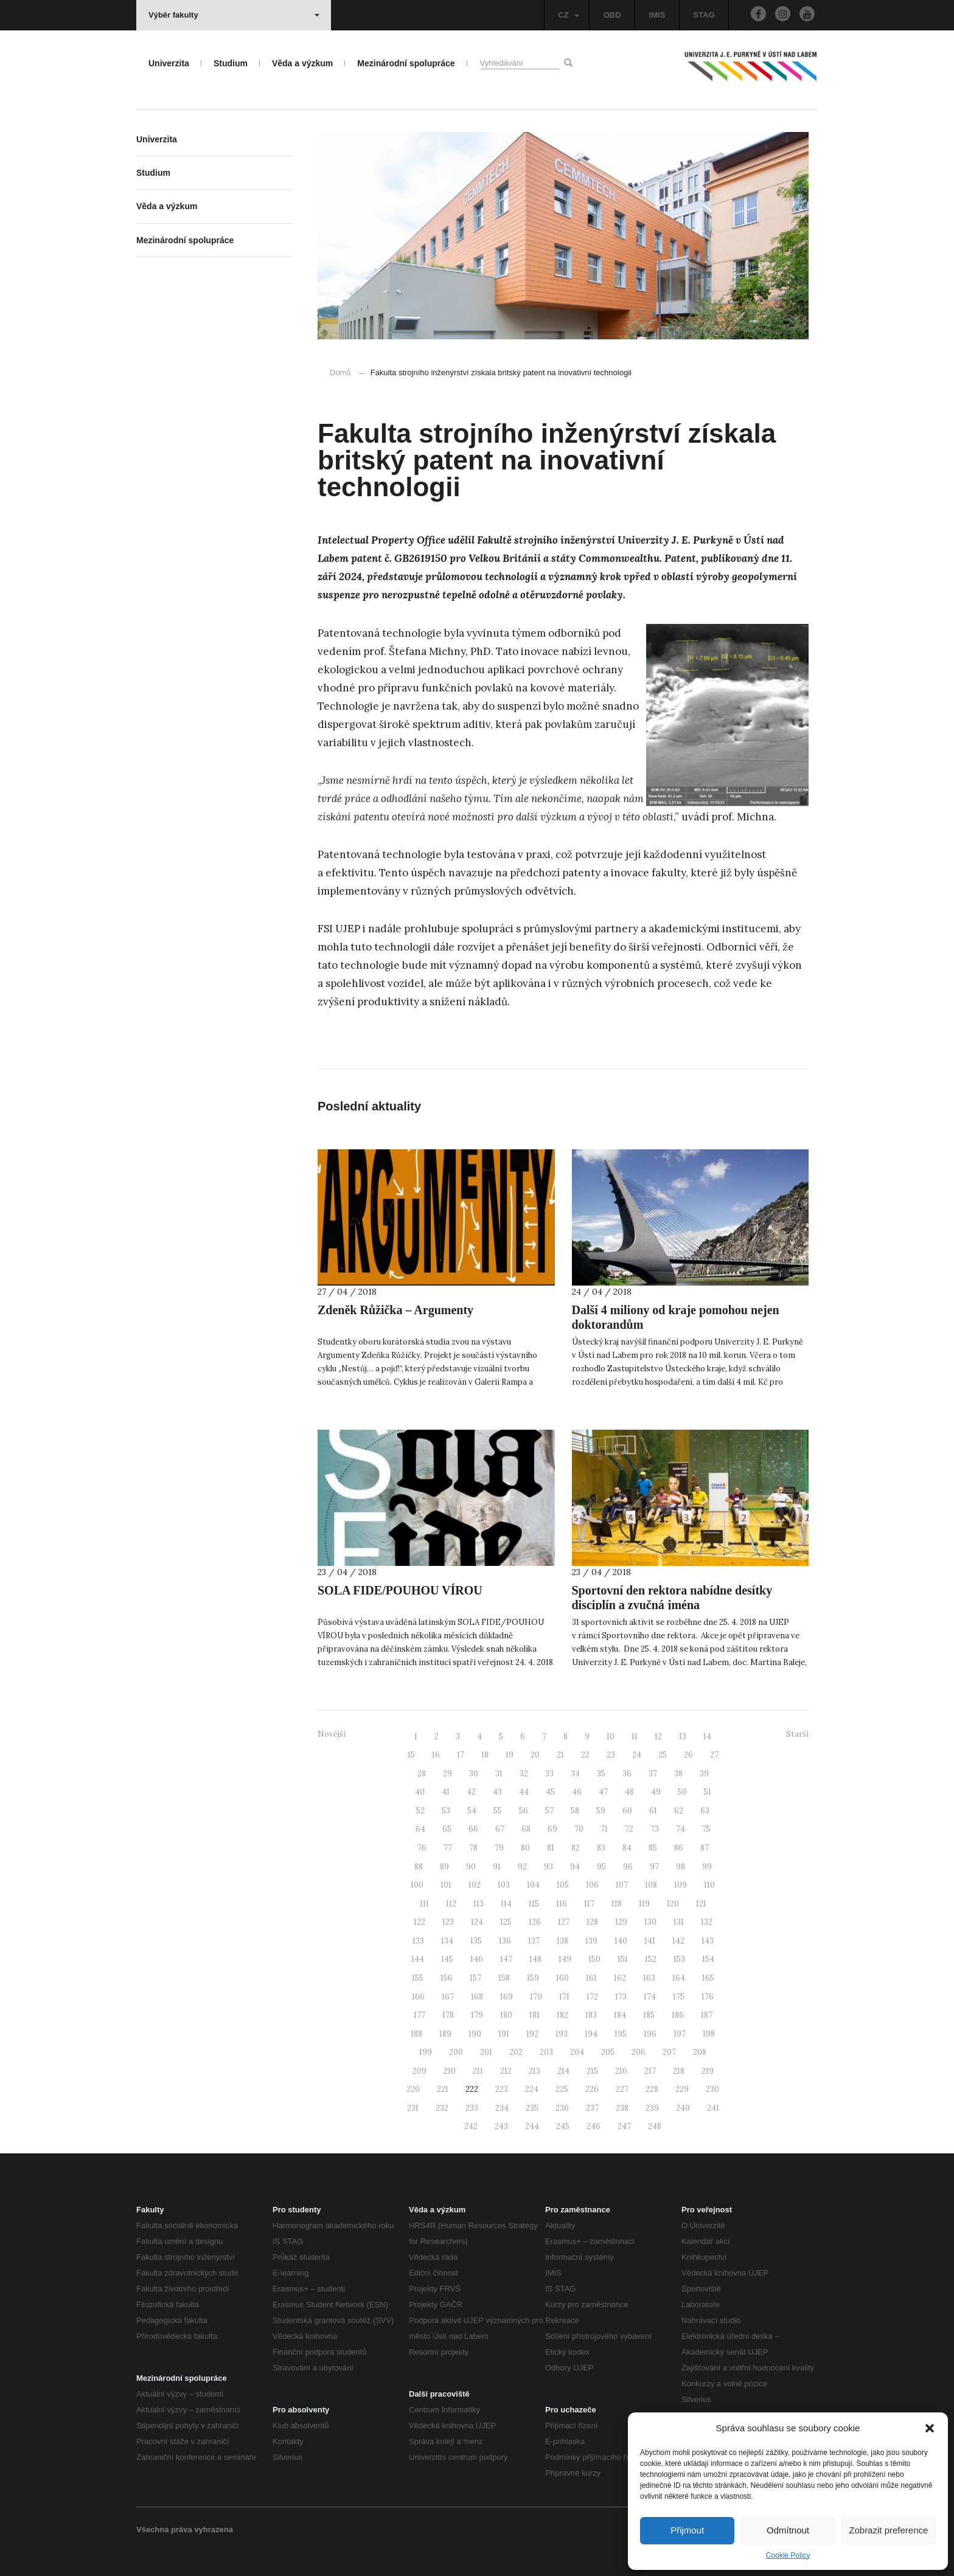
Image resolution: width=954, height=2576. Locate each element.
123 (448, 1922)
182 (562, 2015)
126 (535, 1922)
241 (713, 2108)
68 (526, 1829)
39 (704, 1773)
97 (654, 1866)
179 (477, 2015)
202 (516, 2052)
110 (709, 1885)
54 (471, 1811)
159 (533, 1978)
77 (448, 1848)
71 (604, 1829)
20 (535, 1755)
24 (636, 1755)
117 (589, 1904)
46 (577, 1792)
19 (510, 1755)
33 (549, 1773)
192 (532, 2034)
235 (532, 2108)
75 (706, 1829)
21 (560, 1755)
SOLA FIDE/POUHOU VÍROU (400, 1590)
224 (531, 2089)
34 (575, 1773)
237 (592, 2108)
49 (656, 1792)
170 (536, 1997)
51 (707, 1792)
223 (501, 2089)
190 (474, 2034)
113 (478, 1904)
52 (420, 1811)
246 (594, 2126)
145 (447, 1959)
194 (591, 2034)
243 (501, 2126)
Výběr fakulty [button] (233, 14)
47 (603, 1792)
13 (682, 1736)
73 (654, 1829)
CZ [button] (568, 14)
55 (497, 1811)
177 (419, 2015)
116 (561, 1904)
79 (499, 1848)
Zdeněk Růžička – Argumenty (395, 1310)
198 (709, 2034)
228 (652, 2089)
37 (653, 1773)
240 (683, 2108)
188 (416, 2034)
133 (418, 1941)
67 (499, 1829)
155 (417, 1978)
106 (592, 1885)
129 (621, 1922)
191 (503, 2034)
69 (552, 1829)
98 (680, 1866)
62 (678, 1811)
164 (678, 1978)
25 (662, 1755)
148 (535, 1959)
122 (419, 1922)
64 (420, 1829)
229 (682, 2089)
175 (678, 1997)
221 (442, 2089)
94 (575, 1866)
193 (561, 2034)
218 (678, 2071)
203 (546, 2052)
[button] (930, 2428)
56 (523, 1811)
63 (704, 1811)
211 (478, 2071)
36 (627, 1773)
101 (445, 1885)
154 (708, 1959)
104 (533, 1885)
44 (524, 1792)
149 (565, 1959)
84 (627, 1848)
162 (620, 1978)
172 (592, 1997)
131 (679, 1922)
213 (534, 2071)
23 (611, 1755)
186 (678, 2015)
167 (448, 1997)
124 (477, 1922)
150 (594, 1959)
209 (420, 2071)
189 (445, 2034)
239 (652, 2108)
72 (629, 1829)
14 (707, 1736)
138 (562, 1941)
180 (506, 2015)
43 (497, 1792)
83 (601, 1848)
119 (644, 1904)
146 (476, 1959)
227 (622, 2089)
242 (471, 2126)
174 (650, 1997)
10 (611, 1736)
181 (534, 2015)
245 (562, 2126)
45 (550, 1792)
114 (506, 1904)
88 (418, 1866)
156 (446, 1978)
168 (477, 1997)
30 (473, 1773)
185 (649, 2015)
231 (413, 2108)
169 (506, 1997)
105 (563, 1885)
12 (658, 1736)
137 (534, 1941)
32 (524, 1773)
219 (708, 2071)
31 (499, 1773)
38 (678, 1773)
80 (525, 1848)
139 (591, 1941)
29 (447, 1773)
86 (678, 1848)
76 (422, 1848)
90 (471, 1866)
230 (712, 2089)
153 (679, 1959)
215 (592, 2071)
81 (550, 1848)
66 (473, 1829)
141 (649, 1941)
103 (504, 1885)
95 (601, 1866)
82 (575, 1848)
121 (701, 1904)
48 (629, 1792)
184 (620, 2015)
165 (708, 1978)
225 (561, 2089)
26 (688, 1755)
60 (627, 1811)
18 (485, 1755)
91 (497, 1866)
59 (600, 1811)
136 (505, 1941)
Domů (340, 372)
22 (585, 1755)
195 (621, 2034)
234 (502, 2108)
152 (650, 1959)
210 (450, 2071)
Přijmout (687, 2530)
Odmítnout (788, 2530)
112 (451, 1904)
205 (608, 2052)
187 (706, 2015)
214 (563, 2071)
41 (446, 1792)
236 (562, 2108)
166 (418, 1997)
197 (680, 2034)
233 (471, 2108)
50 (682, 1792)
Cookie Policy (788, 2555)
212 (506, 2071)
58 (575, 1811)
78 (473, 1848)
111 (424, 1904)
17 (460, 1755)
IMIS (657, 14)
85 (653, 1848)
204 (577, 2052)
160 (562, 1978)
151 (623, 1959)
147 (506, 1959)
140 (621, 1941)
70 (578, 1829)
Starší (797, 1734)
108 (651, 1885)
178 (448, 2015)
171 (564, 1997)
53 (446, 1811)
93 (548, 1866)
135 (476, 1941)
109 (680, 1885)
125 (506, 1922)
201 (486, 2052)
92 (522, 1866)
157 (475, 1978)
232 (442, 2108)
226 (592, 2089)
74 (680, 1829)
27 (714, 1755)
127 (563, 1922)
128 (592, 1922)
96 (628, 1866)
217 (650, 2071)
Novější (332, 1734)
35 (601, 1773)
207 (669, 2052)
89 (444, 1866)
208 (699, 2052)
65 (446, 1829)
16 (436, 1755)
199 (425, 2052)
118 (616, 1904)
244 (532, 2126)
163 (649, 1978)
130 (650, 1922)
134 (447, 1941)
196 (650, 2034)
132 (706, 1922)
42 (471, 1792)
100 (417, 1885)
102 (474, 1885)
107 (622, 1885)
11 (635, 1736)
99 (707, 1866)
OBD (612, 14)
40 (420, 1792)
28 (421, 1773)
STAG (703, 14)
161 (591, 1978)
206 (639, 2052)
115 (534, 1904)
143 (708, 1941)
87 (704, 1848)
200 (456, 2052)
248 (654, 2126)
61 (653, 1811)
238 (622, 2108)
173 (621, 1997)
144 (417, 1959)
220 (413, 2089)
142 (678, 1941)
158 (504, 1978)
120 (673, 1904)
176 (708, 1997)
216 (621, 2071)
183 (591, 2015)
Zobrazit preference (888, 2530)
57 (549, 1811)
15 (411, 1755)
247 (624, 2126)
